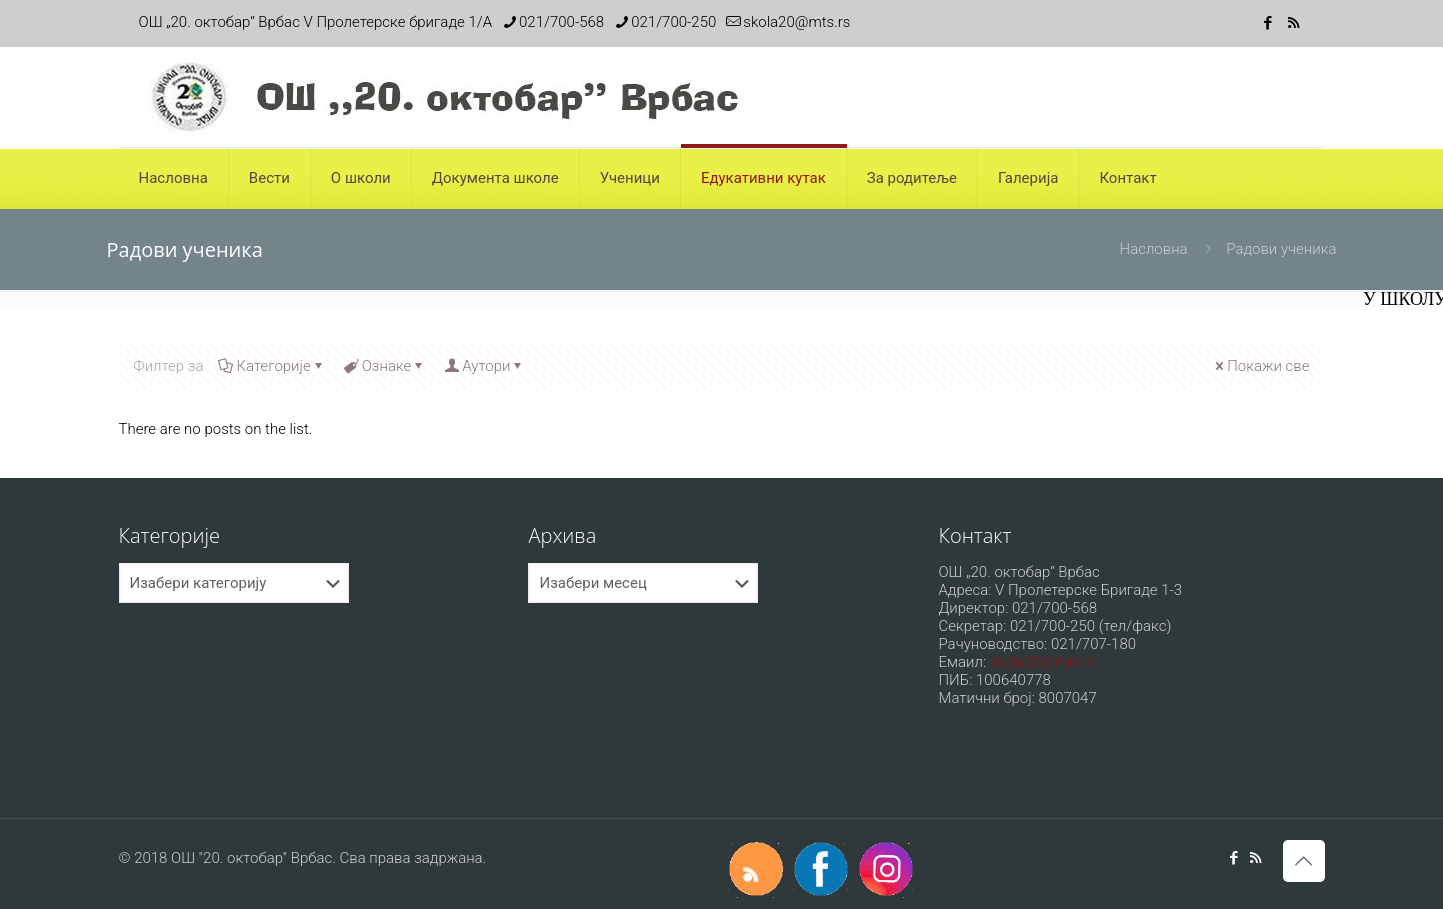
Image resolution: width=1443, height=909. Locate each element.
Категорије (271, 366)
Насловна (1154, 249)
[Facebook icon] (1268, 23)
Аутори (484, 366)
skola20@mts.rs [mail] (796, 22)
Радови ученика (1281, 249)
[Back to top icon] (1304, 861)
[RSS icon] (1293, 23)
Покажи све (1260, 366)
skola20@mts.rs (1043, 662)
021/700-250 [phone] (673, 22)
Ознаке (385, 366)
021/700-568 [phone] (561, 22)
